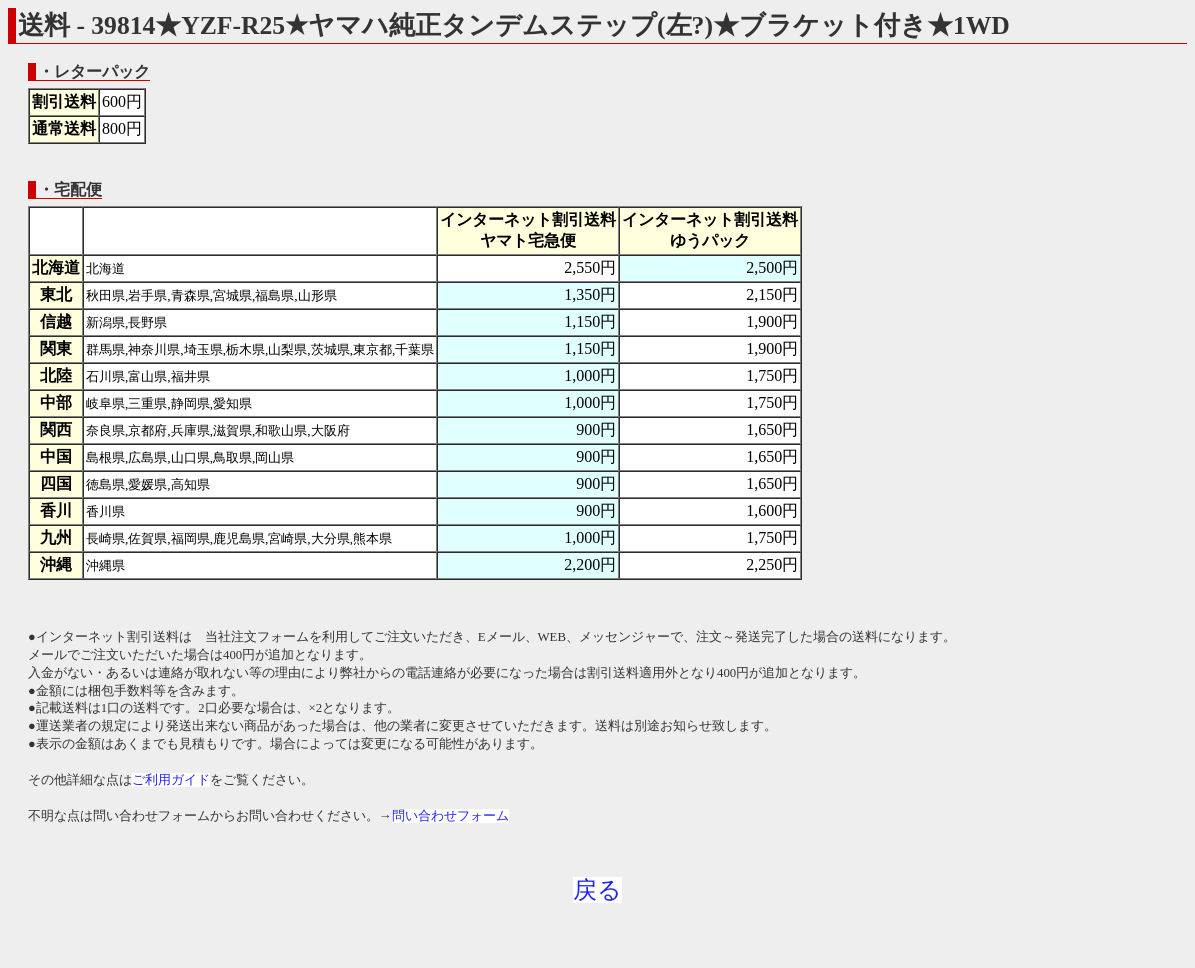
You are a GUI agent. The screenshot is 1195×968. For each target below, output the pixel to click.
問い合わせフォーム (450, 816)
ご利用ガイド (171, 780)
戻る (597, 890)
